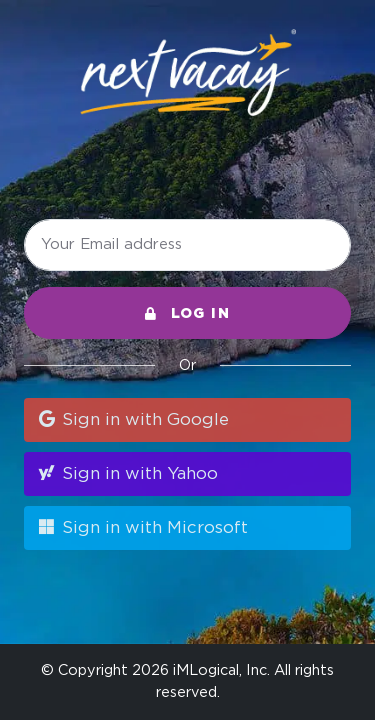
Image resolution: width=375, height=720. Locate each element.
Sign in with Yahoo (127, 473)
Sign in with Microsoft (142, 527)
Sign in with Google (132, 419)
